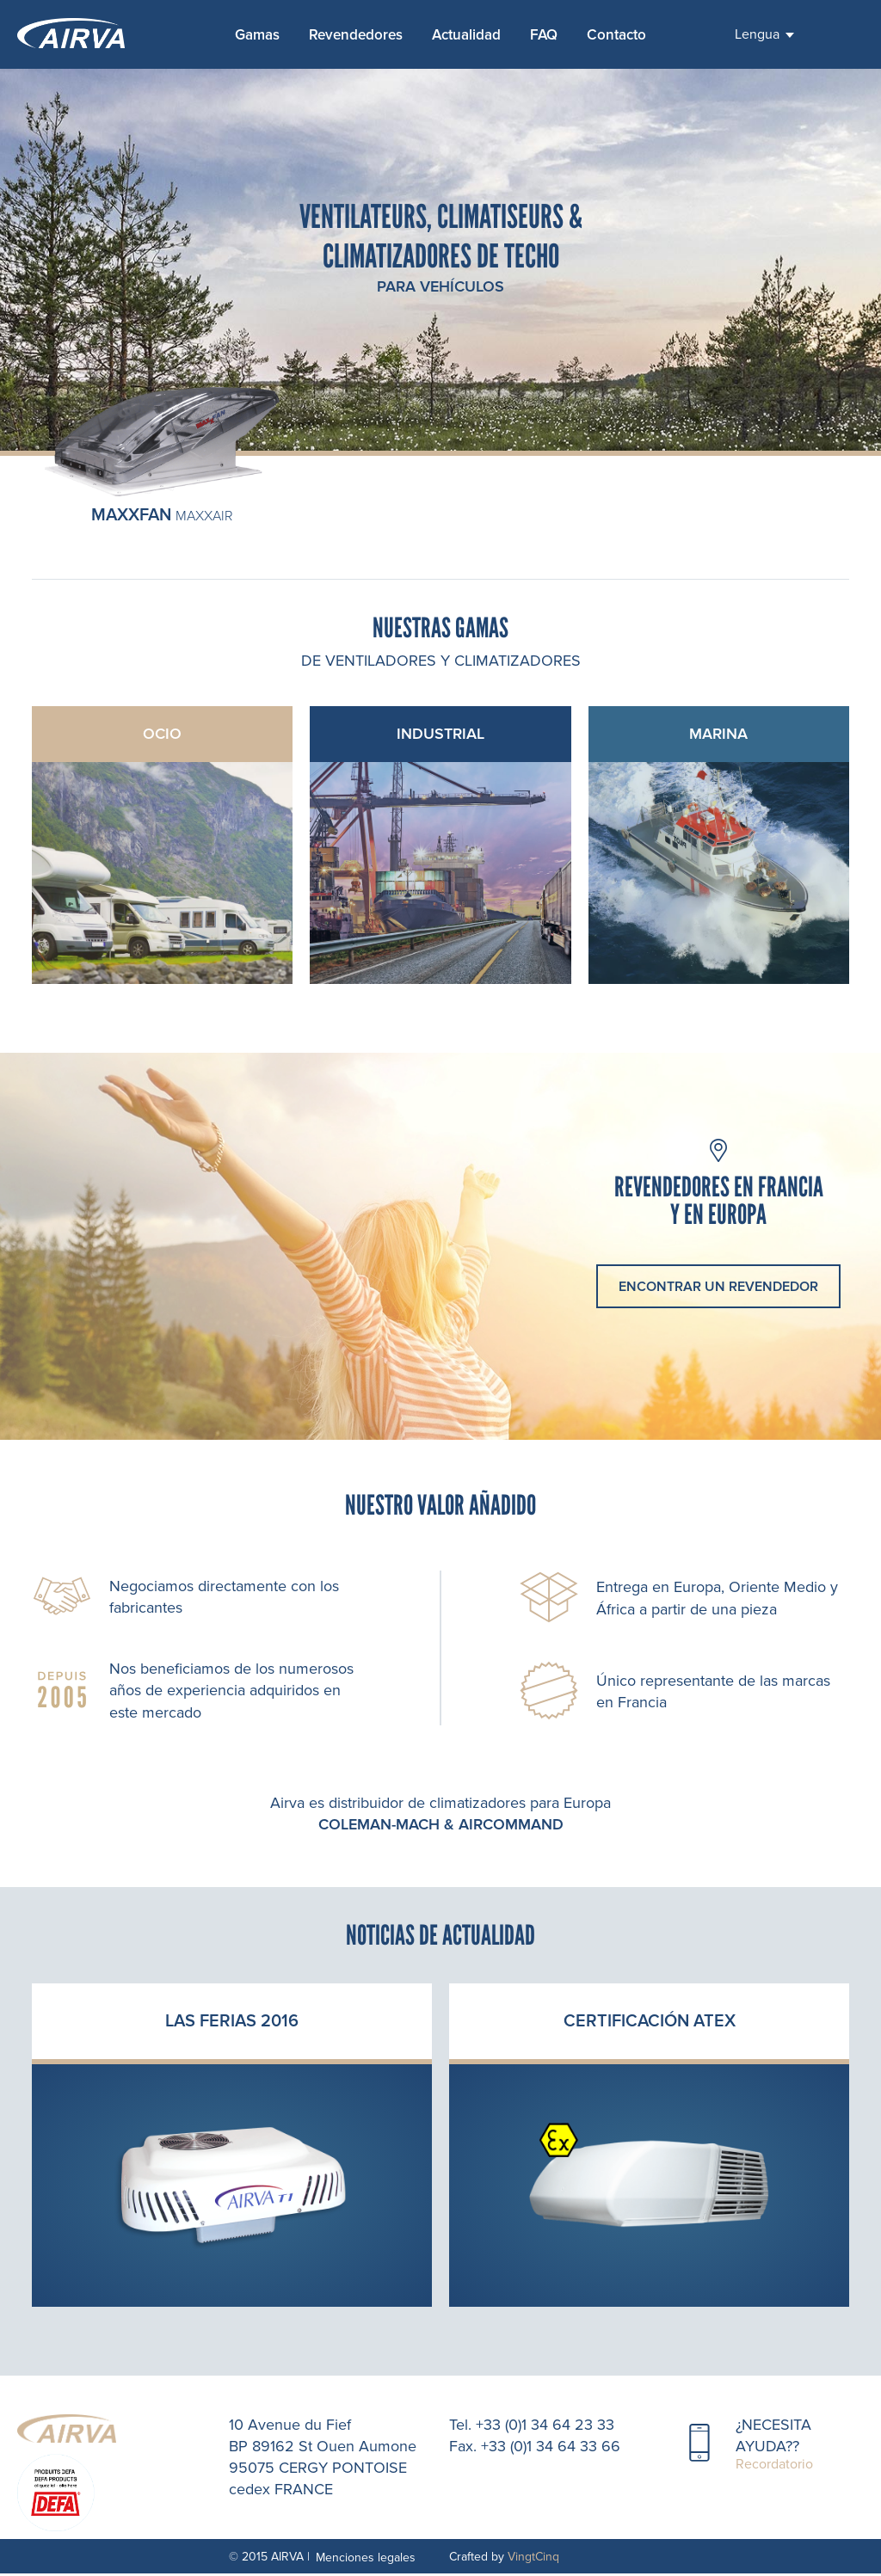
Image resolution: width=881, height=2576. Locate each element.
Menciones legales (366, 2560)
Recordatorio (774, 2466)
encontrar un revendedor (718, 1289)
